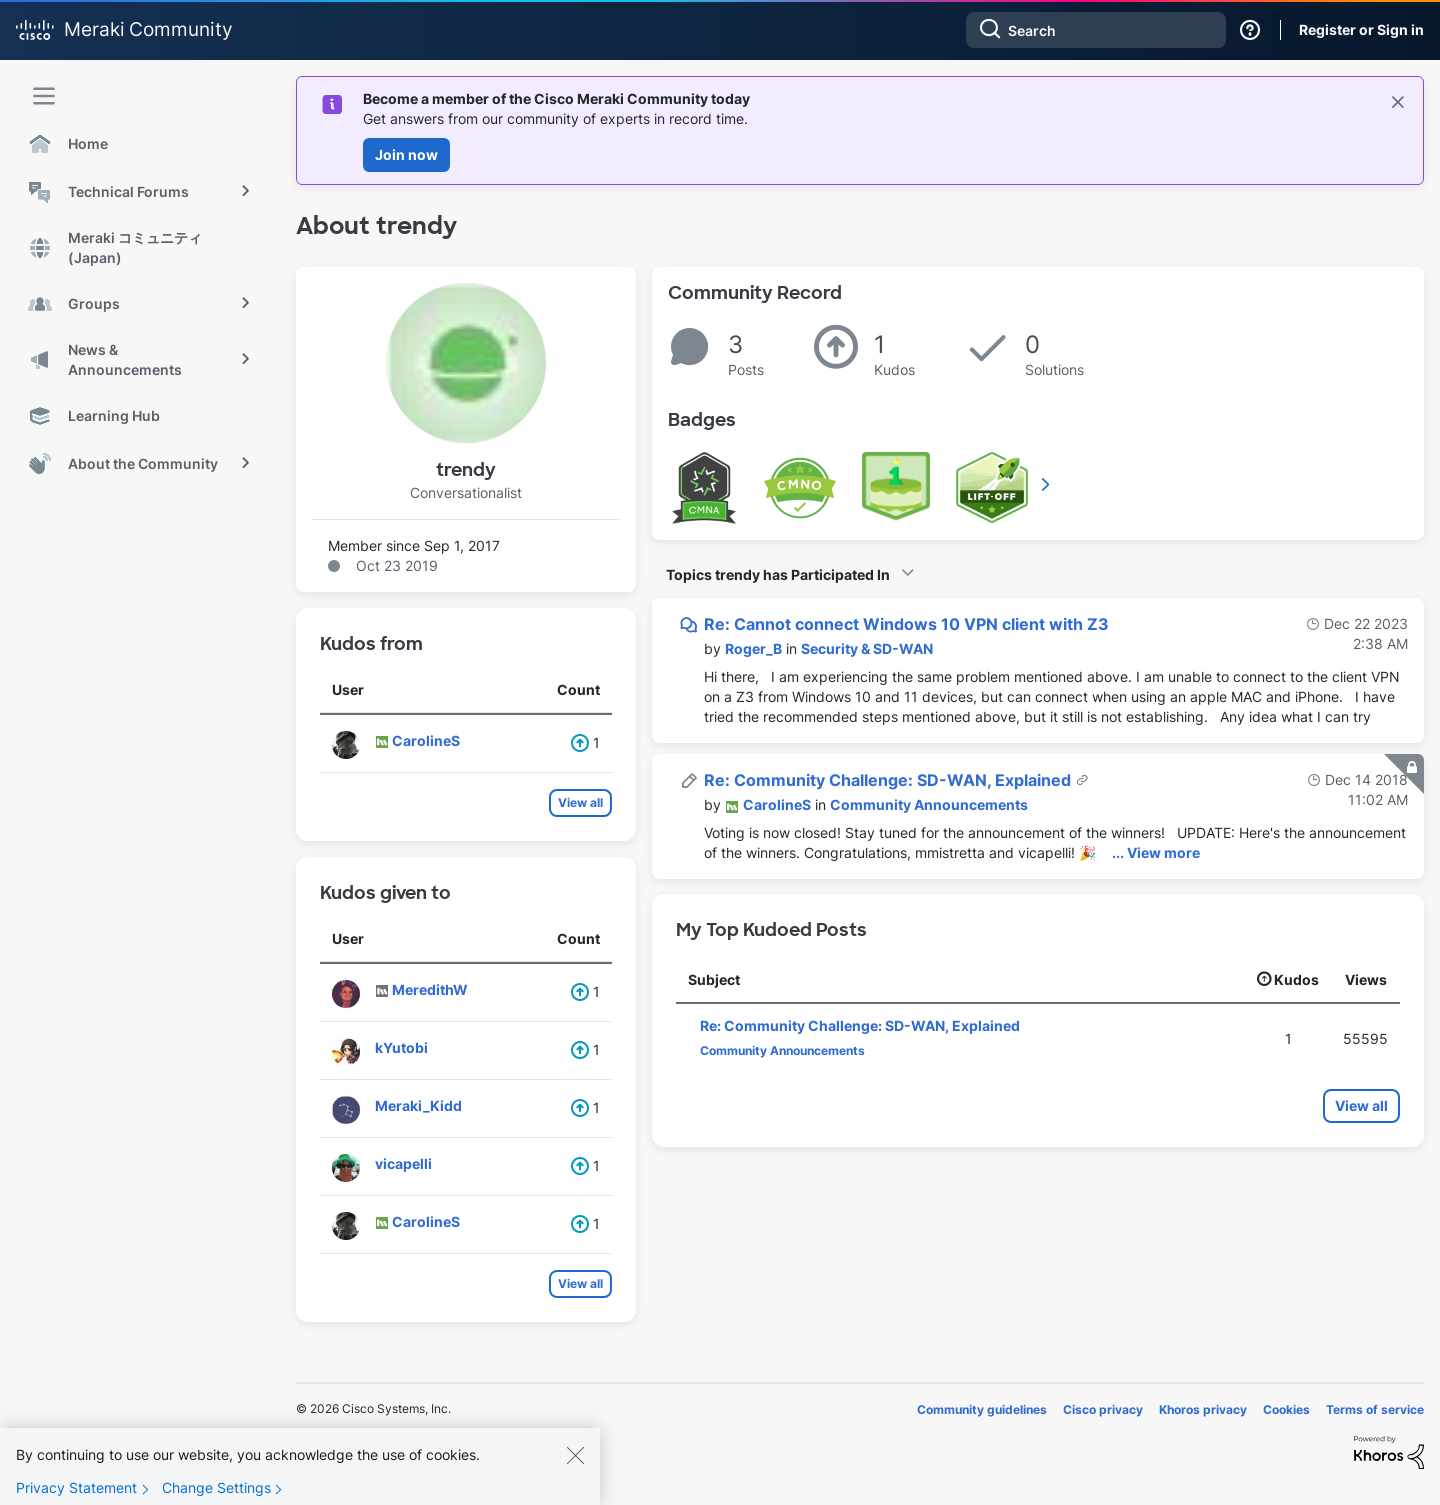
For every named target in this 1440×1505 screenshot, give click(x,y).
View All (1047, 484)
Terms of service (1375, 1409)
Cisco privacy (1103, 1409)
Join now (406, 154)
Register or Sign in (1361, 29)
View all (580, 802)
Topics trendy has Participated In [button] (778, 574)
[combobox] (1096, 30)
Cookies (1286, 1409)
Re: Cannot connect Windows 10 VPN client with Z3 (906, 624)
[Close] (575, 1470)
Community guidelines (982, 1409)
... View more (1156, 852)
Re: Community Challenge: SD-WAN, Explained (889, 780)
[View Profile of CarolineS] (777, 804)
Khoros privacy (1203, 1409)
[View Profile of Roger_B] (753, 648)
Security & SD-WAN (867, 648)
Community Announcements (929, 804)
